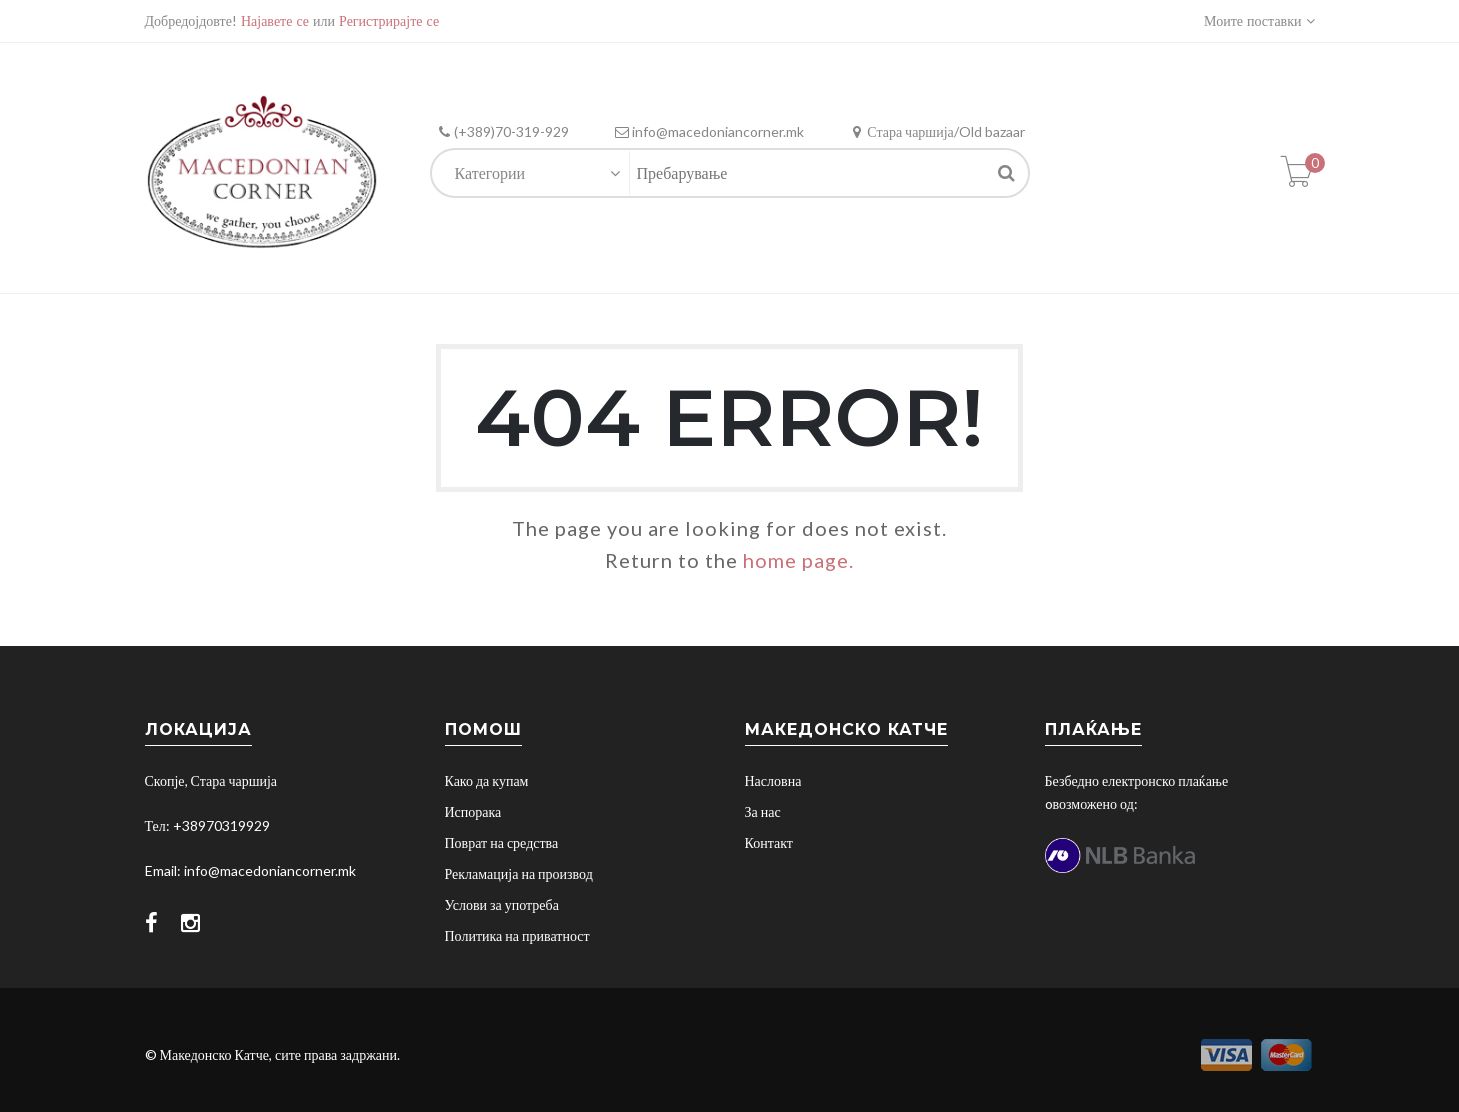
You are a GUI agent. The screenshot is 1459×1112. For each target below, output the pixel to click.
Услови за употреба (502, 904)
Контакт (769, 842)
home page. (798, 560)
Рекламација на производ (519, 873)
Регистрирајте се (389, 20)
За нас (763, 811)
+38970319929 (221, 825)
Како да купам (487, 780)
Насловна (773, 780)
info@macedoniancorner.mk (270, 870)
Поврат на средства (502, 842)
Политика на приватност (517, 935)
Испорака (473, 811)
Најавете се (275, 20)
